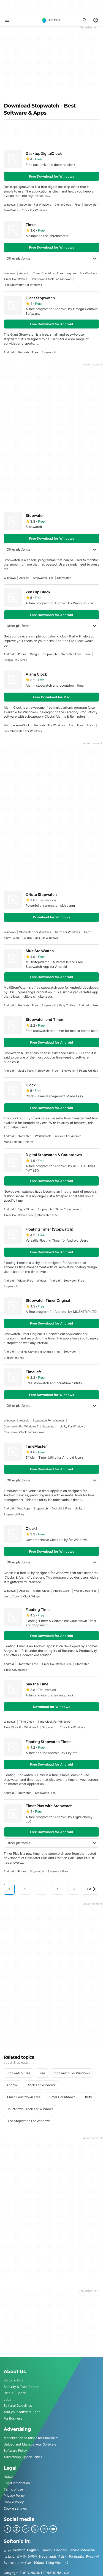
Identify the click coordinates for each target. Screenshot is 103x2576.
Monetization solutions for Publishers (31, 2438)
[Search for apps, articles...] (84, 20)
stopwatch (91, 204)
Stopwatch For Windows (35, 204)
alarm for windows (67, 932)
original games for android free (38, 1351)
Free (78, 204)
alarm (91, 725)
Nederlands (48, 2556)
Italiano (9, 2556)
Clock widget (32, 1596)
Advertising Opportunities (23, 2457)
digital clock (62, 204)
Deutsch (19, 2550)
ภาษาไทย (25, 2563)
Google (34, 654)
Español (46, 2550)
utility (78, 1508)
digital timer (25, 1209)
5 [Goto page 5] (74, 1889)
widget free (25, 1280)
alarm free (76, 725)
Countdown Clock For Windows (51, 279)
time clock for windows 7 (21, 1727)
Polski (62, 2556)
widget (41, 1280)
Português (76, 2556)
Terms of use (13, 2489)
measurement (13, 1142)
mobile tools (25, 1070)
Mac (6, 725)
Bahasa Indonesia (81, 2550)
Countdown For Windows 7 (21, 1426)
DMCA (9, 2477)
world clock (43, 1136)
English (33, 2550)
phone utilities (88, 1070)
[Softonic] (51, 20)
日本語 (21, 2556)
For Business (13, 2418)
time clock (26, 1721)
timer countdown (15, 279)
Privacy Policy (14, 2496)
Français (60, 2550)
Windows (10, 204)
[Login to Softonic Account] (95, 20)
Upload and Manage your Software (30, 2444)
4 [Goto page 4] (58, 1889)
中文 (66, 2563)
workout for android (67, 1136)
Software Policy (15, 2451)
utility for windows (72, 1426)
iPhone (21, 654)
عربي (7, 2550)
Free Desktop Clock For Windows (25, 210)
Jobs (7, 2399)
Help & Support (15, 2393)
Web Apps (23, 1508)
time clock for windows (54, 1721)
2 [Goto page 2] (25, 1889)
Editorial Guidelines (18, 2406)
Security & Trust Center (21, 2387)
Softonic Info (13, 2380)
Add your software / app (22, 2412)
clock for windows (72, 1727)
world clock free (85, 1590)
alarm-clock (21, 725)
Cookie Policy (14, 2502)
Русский (92, 2556)
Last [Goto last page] (91, 1889)
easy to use (67, 1005)
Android (24, 273)
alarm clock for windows (41, 938)
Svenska (10, 2563)
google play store (15, 660)
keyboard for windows (82, 273)
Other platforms (51, 258)
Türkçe (38, 2563)
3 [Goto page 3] (42, 1889)
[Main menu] (7, 20)
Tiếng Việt (53, 2563)
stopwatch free (27, 352)
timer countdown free (48, 273)
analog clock (61, 1590)
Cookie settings (15, 2508)
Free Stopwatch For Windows (23, 284)
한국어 (32, 2556)
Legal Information (17, 2483)
